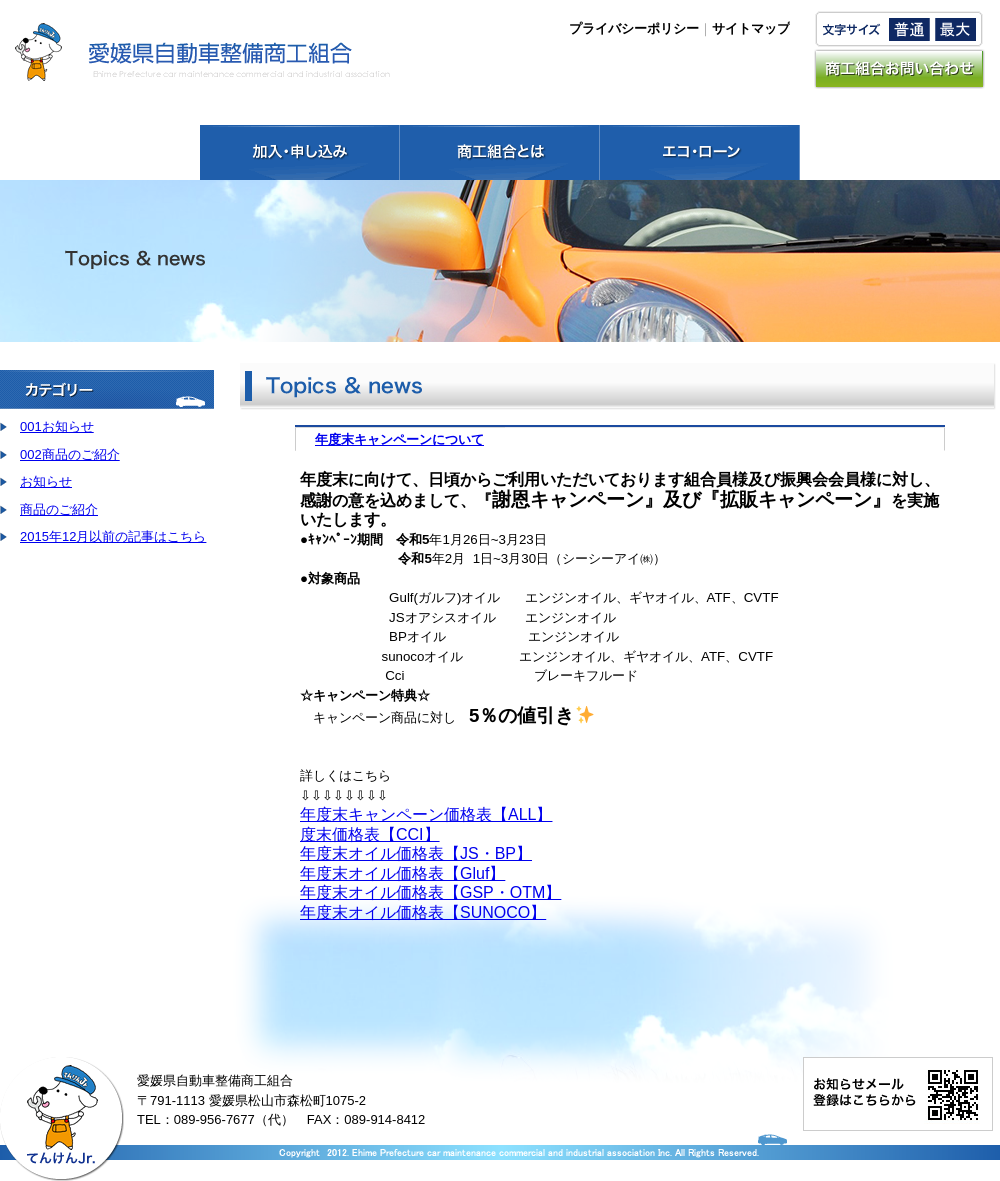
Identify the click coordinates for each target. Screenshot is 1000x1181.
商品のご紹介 (59, 509)
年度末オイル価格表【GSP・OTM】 (430, 892)
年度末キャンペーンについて (399, 439)
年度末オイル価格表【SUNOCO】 (423, 912)
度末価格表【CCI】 (370, 834)
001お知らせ (57, 426)
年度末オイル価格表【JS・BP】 (416, 853)
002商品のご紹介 (70, 454)
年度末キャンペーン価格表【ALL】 (426, 814)
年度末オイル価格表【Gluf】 (402, 873)
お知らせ (46, 481)
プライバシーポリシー (634, 28)
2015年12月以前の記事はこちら (113, 536)
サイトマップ (751, 28)
